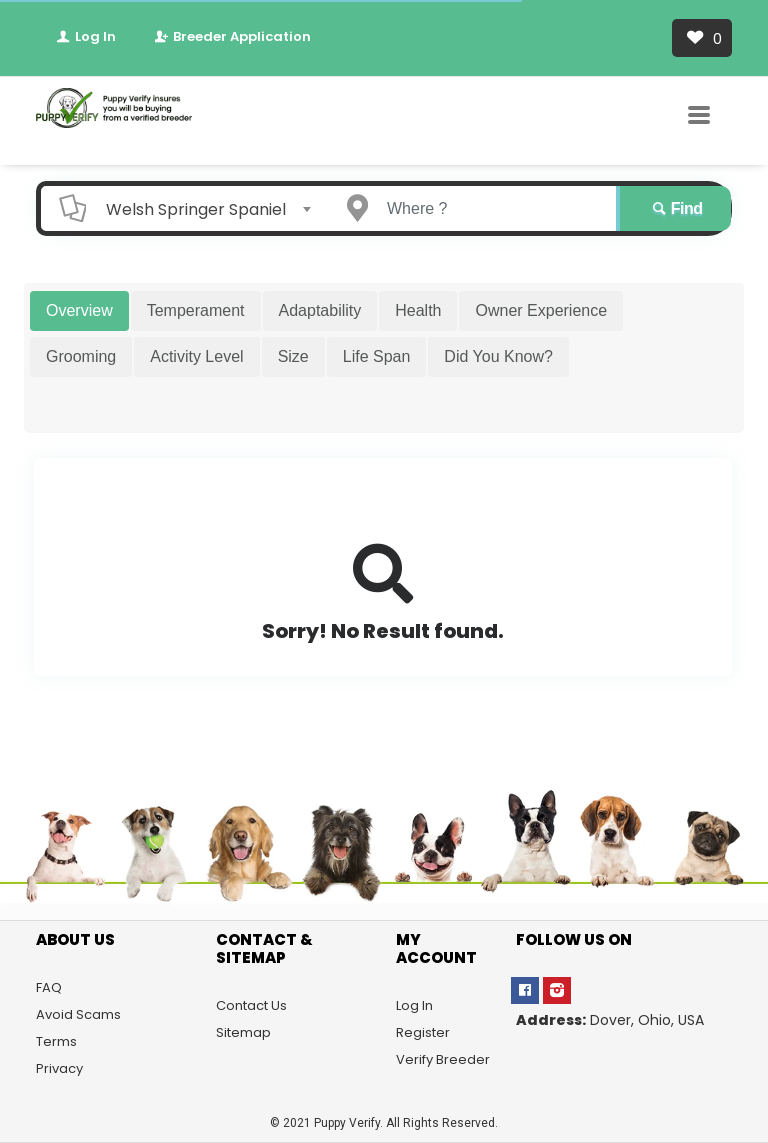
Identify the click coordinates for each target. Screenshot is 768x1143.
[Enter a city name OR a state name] (491, 208)
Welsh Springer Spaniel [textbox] (196, 209)
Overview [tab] (79, 310)
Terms (56, 1041)
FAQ (49, 987)
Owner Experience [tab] (541, 310)
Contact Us (251, 1005)
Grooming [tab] (81, 356)
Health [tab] (418, 310)
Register (423, 1032)
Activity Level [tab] (196, 356)
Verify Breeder (443, 1059)
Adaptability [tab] (320, 310)
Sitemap (243, 1032)
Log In (85, 36)
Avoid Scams (78, 1014)
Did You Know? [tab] (498, 356)
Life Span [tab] (377, 356)
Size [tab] (293, 356)
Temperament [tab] (196, 310)
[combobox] (202, 209)
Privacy (59, 1068)
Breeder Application (231, 36)
